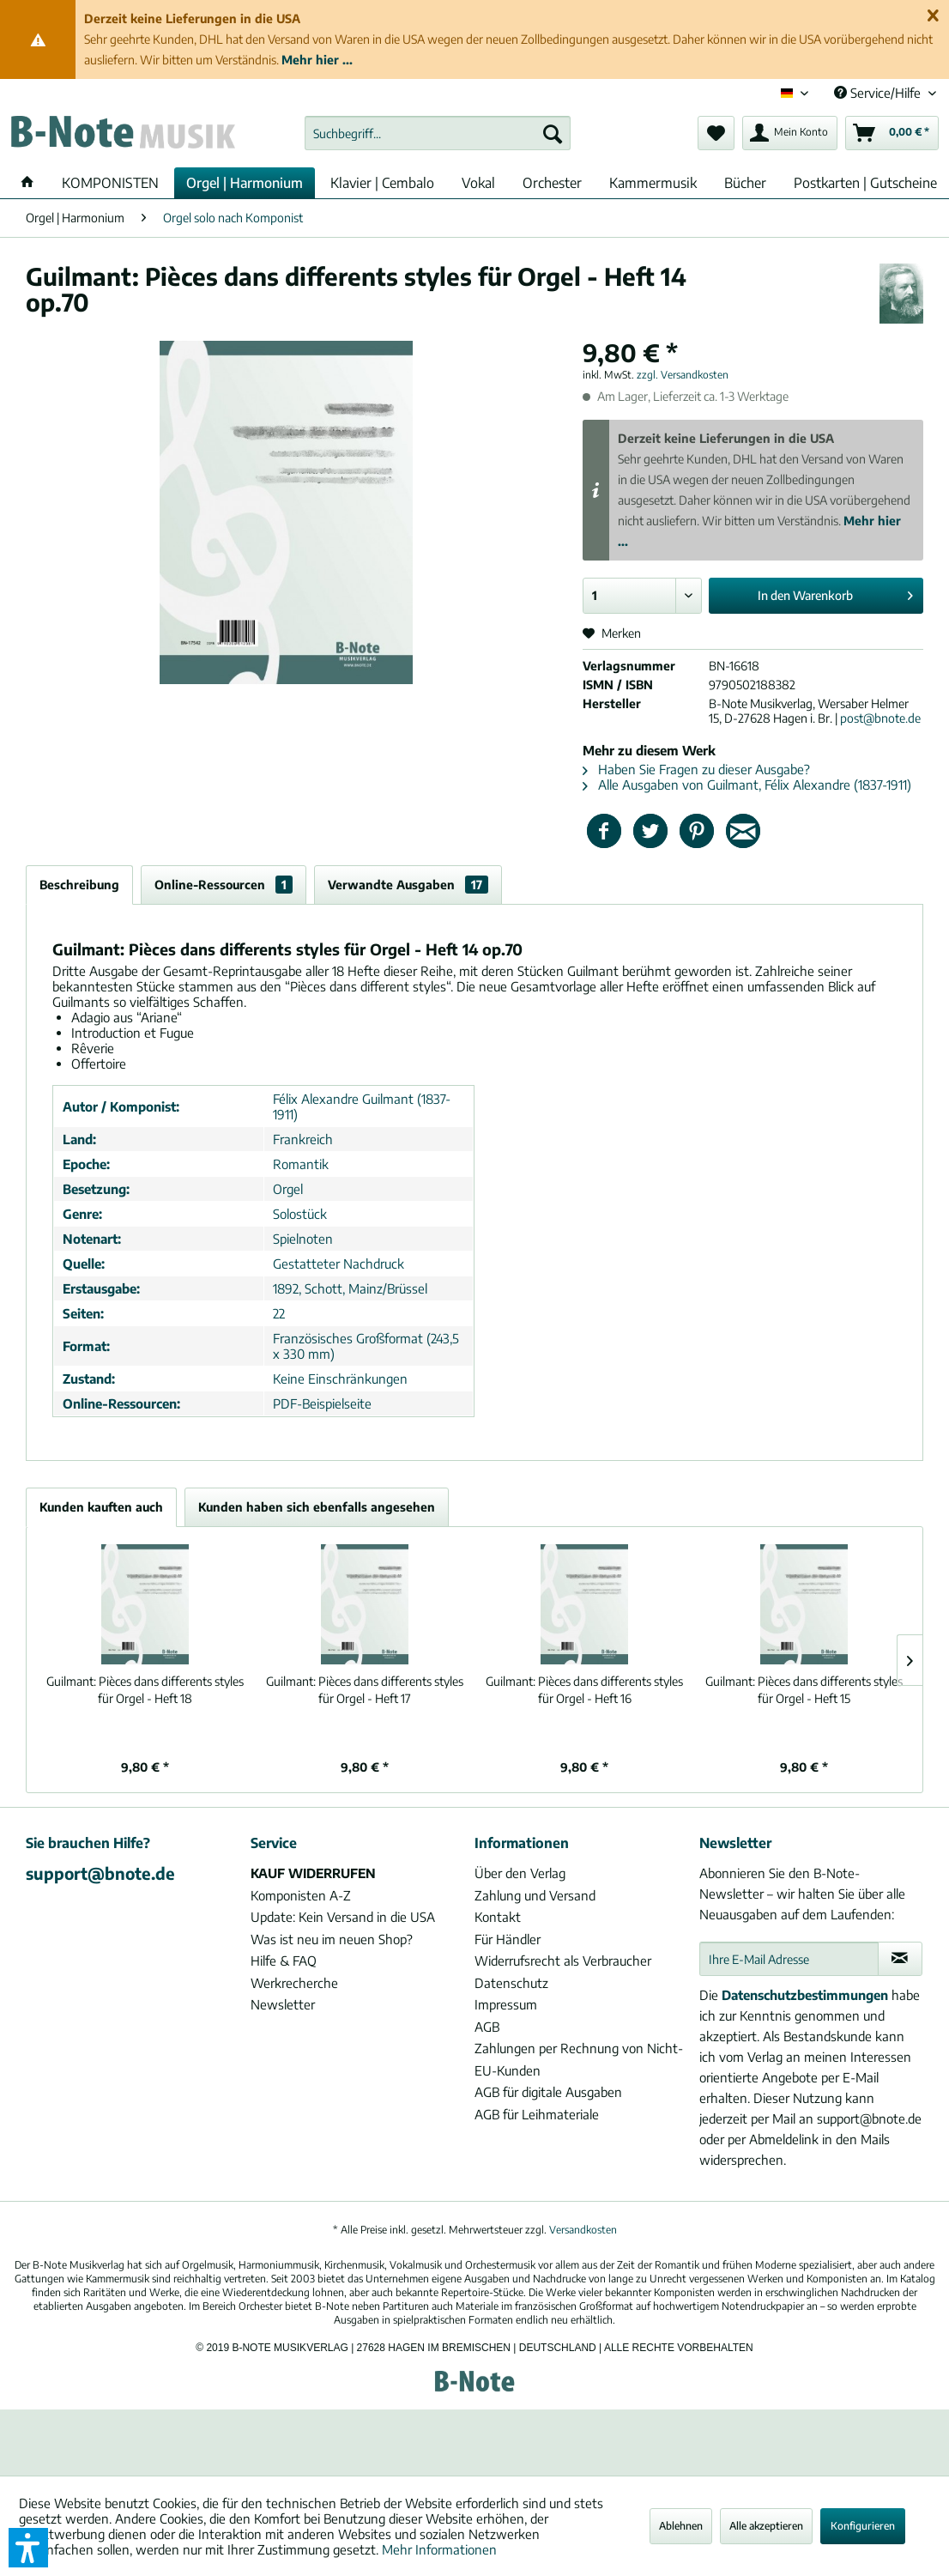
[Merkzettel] (716, 133)
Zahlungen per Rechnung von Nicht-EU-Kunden (578, 2059)
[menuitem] (438, 133)
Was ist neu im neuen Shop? (332, 1939)
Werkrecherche (294, 1983)
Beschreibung (79, 884)
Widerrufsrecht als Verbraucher (562, 1960)
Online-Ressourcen (223, 885)
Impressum (505, 2004)
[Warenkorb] (892, 133)
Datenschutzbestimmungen (805, 1995)
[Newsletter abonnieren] (900, 1959)
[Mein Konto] (789, 133)
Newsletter (283, 2004)
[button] (28, 2547)
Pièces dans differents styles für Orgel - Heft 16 (584, 1690)
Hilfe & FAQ (284, 1960)
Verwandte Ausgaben (408, 884)
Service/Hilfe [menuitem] (879, 92)
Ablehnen (681, 2525)
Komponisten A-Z (301, 1895)
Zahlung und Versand (534, 1895)
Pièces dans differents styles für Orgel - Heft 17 (364, 1690)
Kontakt (497, 1916)
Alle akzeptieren (766, 2525)
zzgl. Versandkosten (682, 374)
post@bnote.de (880, 718)
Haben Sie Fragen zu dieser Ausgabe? (696, 769)
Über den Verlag (519, 1873)
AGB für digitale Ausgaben (548, 2092)
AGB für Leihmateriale (536, 2114)
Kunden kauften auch (101, 1507)
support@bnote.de (100, 1873)
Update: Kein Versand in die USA (343, 1916)
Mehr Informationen (439, 2549)
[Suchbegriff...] (438, 133)
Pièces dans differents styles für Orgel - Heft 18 (145, 1690)
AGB (486, 2026)
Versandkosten (583, 2229)
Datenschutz (511, 1983)
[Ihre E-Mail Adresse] (789, 1959)
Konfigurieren (863, 2525)
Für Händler (507, 1939)
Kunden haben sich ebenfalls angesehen (316, 1507)
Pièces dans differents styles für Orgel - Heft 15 (804, 1690)
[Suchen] (553, 133)
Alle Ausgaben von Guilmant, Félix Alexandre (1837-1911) (747, 784)
